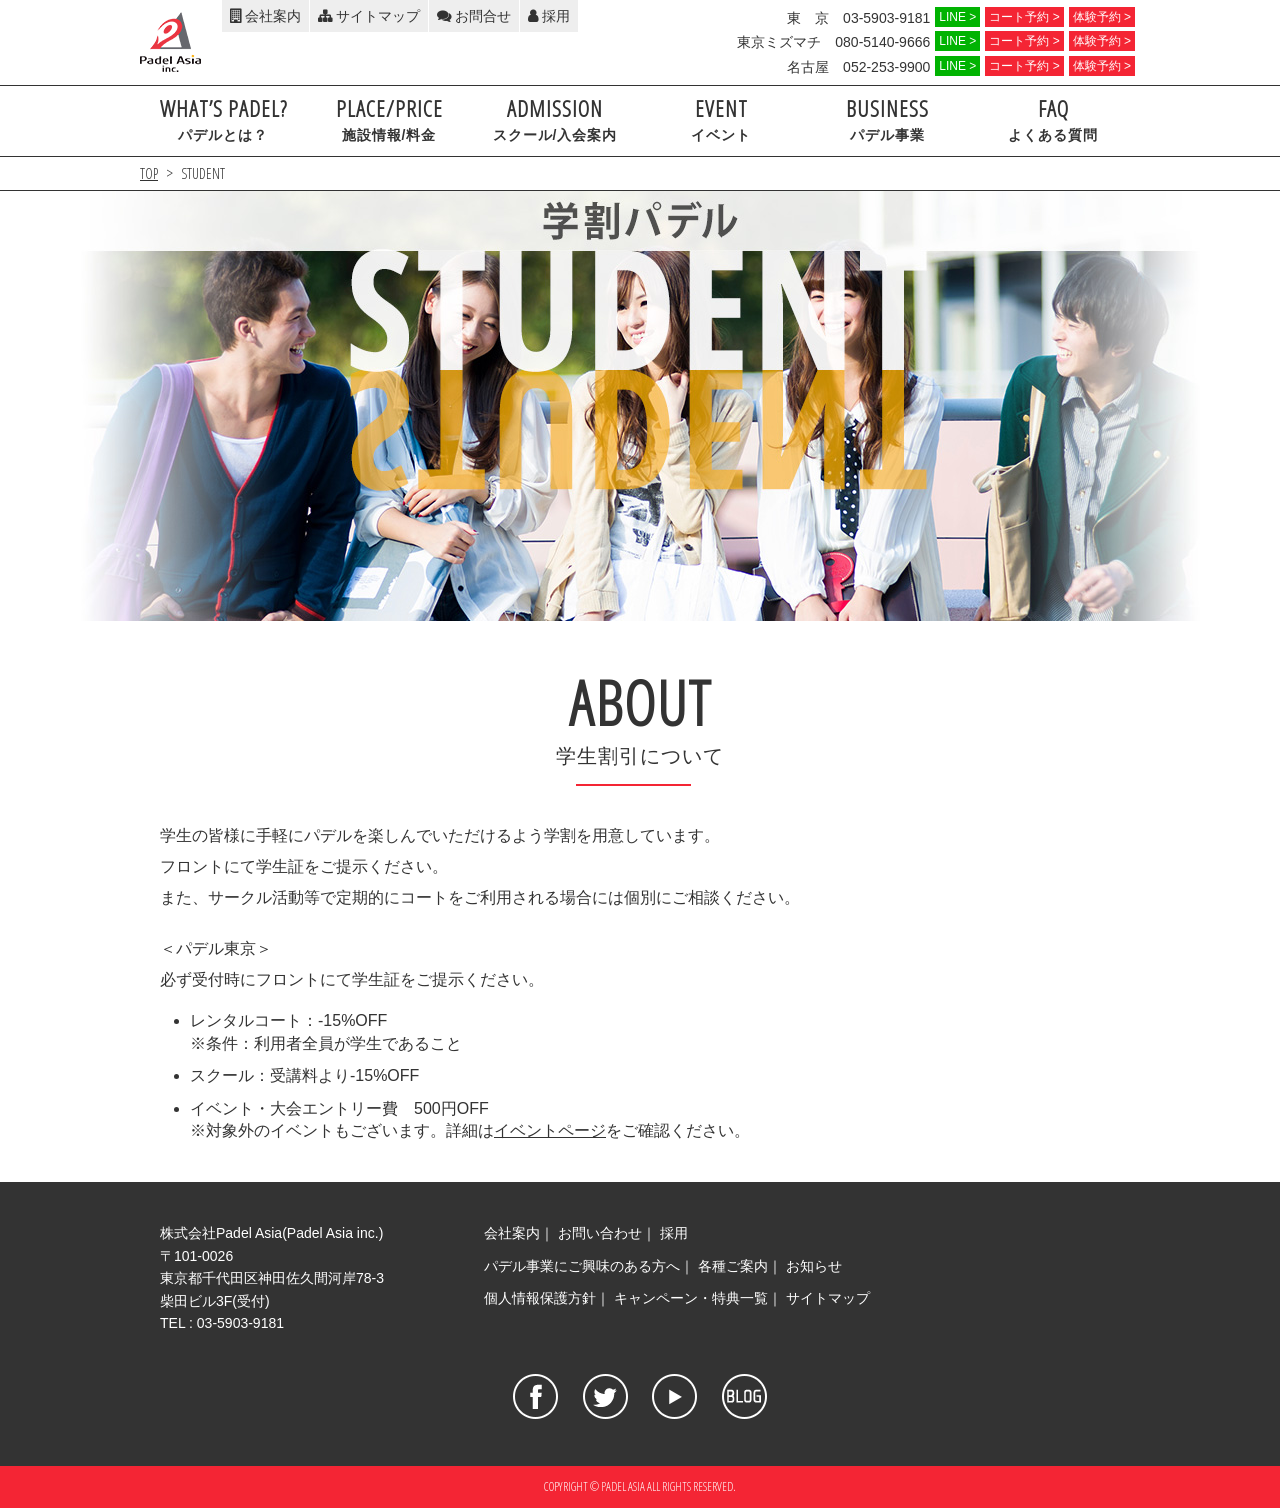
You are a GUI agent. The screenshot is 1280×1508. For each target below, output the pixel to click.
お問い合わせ (600, 1233)
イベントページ (550, 1130)
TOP (149, 173)
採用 (549, 16)
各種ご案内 (733, 1266)
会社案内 (265, 16)
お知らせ (814, 1266)
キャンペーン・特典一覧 (691, 1298)
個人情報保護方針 (540, 1298)
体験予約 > (1102, 17)
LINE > (957, 17)
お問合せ (474, 16)
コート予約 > (1024, 17)
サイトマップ (369, 16)
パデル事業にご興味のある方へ (582, 1266)
